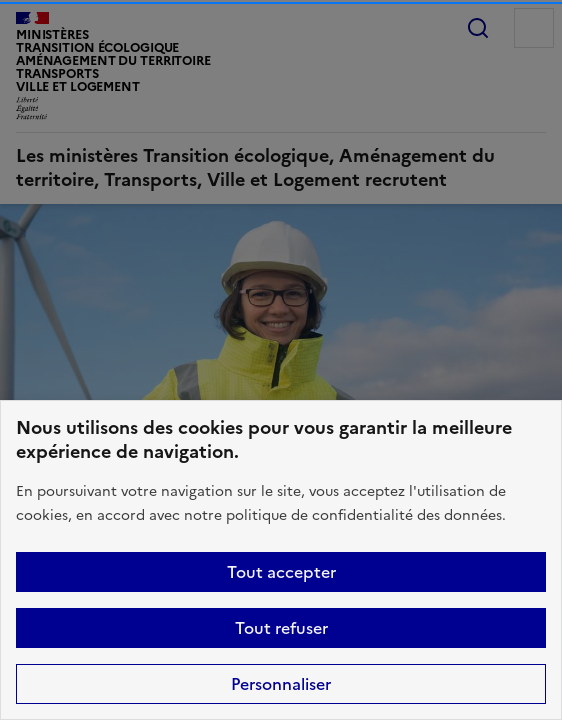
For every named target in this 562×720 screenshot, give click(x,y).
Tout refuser (281, 628)
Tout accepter (281, 572)
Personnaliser (281, 684)
